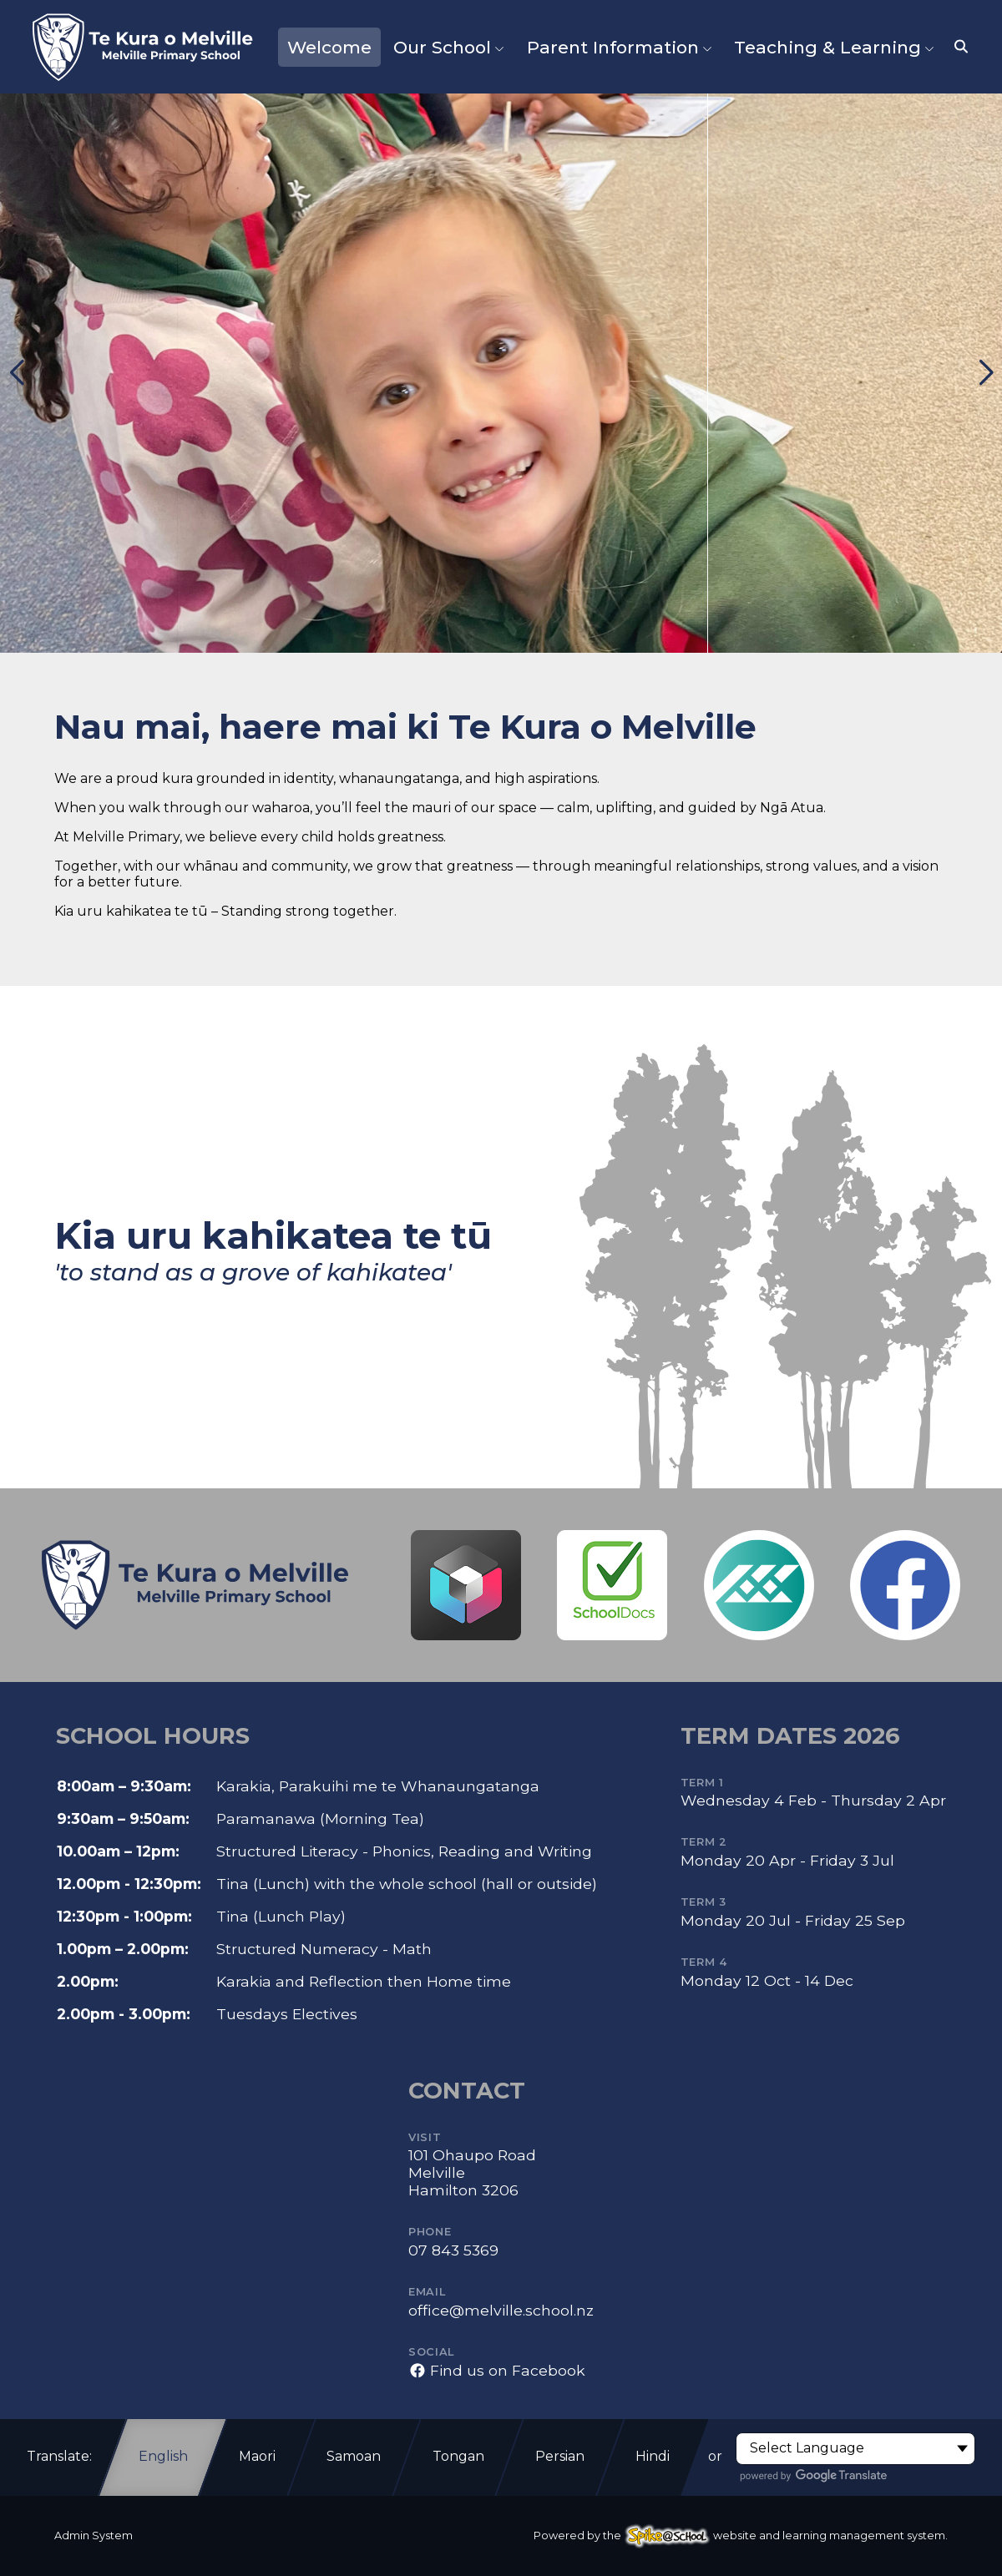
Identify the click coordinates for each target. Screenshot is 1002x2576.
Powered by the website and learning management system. (741, 2535)
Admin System (93, 2535)
